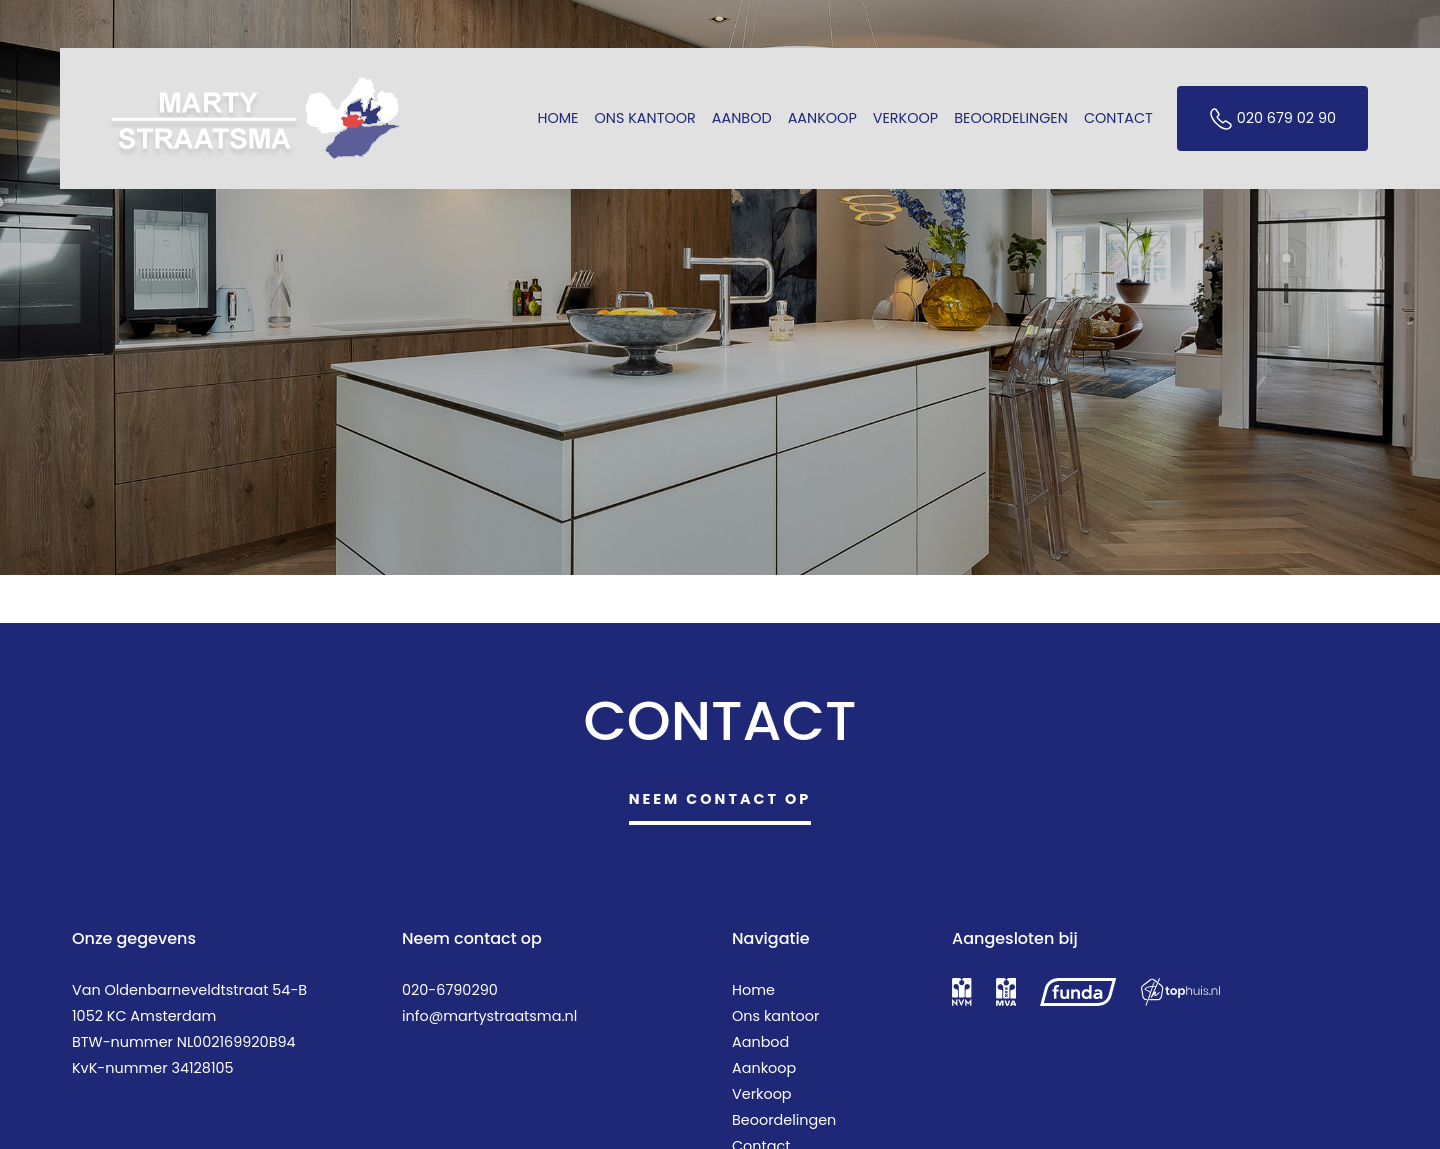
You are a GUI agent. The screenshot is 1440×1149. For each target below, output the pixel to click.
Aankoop (822, 118)
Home (557, 118)
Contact (1118, 118)
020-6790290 (450, 990)
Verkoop (905, 118)
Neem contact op (720, 799)
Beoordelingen (1011, 118)
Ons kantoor (645, 118)
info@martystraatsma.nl (489, 1016)
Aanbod (742, 118)
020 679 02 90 (1272, 119)
